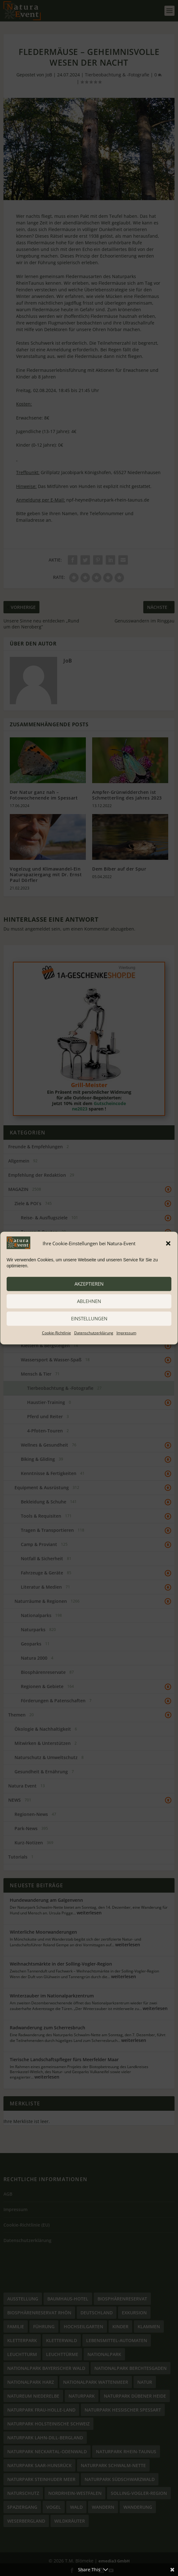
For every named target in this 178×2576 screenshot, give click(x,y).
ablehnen (89, 1301)
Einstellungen (89, 1318)
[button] (168, 1243)
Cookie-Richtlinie (56, 1333)
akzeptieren (89, 1284)
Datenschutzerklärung (93, 1333)
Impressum (126, 1333)
